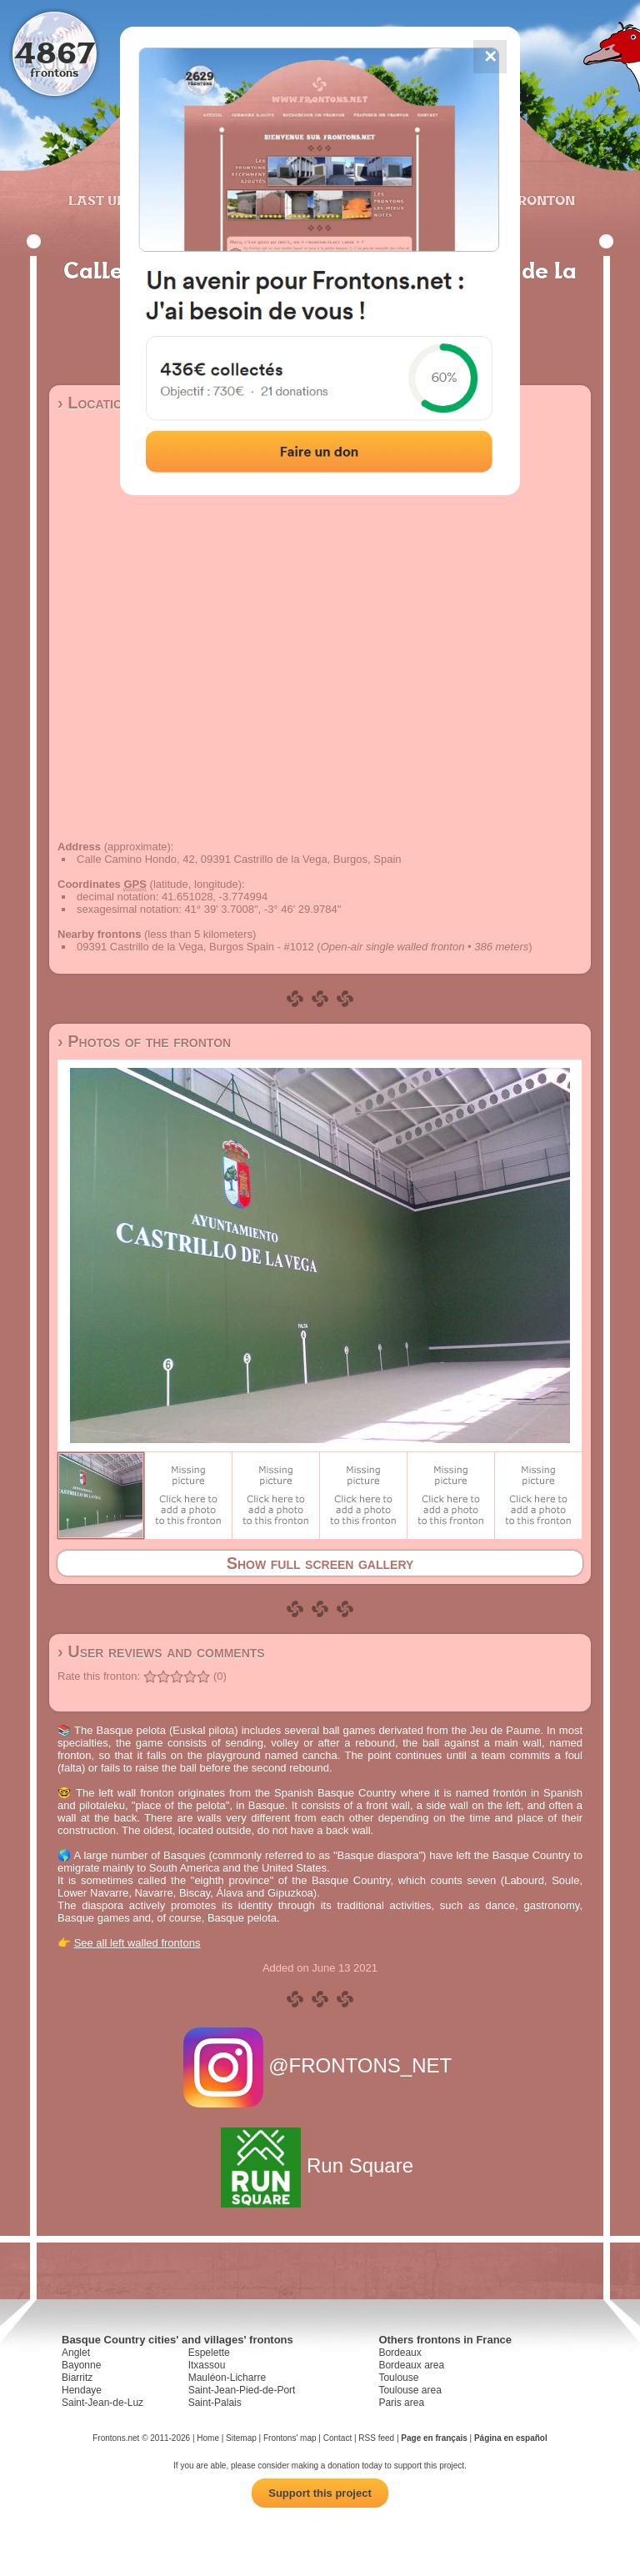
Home (208, 2438)
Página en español (511, 2438)
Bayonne (81, 2365)
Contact (337, 2438)
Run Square (319, 2165)
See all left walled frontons (137, 1943)
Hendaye (82, 2390)
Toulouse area (409, 2390)
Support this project (320, 2493)
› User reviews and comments (161, 1651)
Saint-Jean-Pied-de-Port (242, 2390)
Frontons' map (290, 2438)
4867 (54, 52)
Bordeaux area (411, 2365)
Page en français (434, 2438)
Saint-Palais (215, 2402)
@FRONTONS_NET (320, 2065)
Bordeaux (399, 2352)
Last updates (119, 200)
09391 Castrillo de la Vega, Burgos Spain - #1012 (195, 946)
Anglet (76, 2352)
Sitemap (241, 2438)
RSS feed (376, 2438)
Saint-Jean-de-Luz (102, 2402)
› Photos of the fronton (144, 1041)
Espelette (209, 2352)
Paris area (401, 2402)
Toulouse (398, 2377)
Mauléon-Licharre (227, 2377)
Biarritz (77, 2377)
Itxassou (207, 2365)
